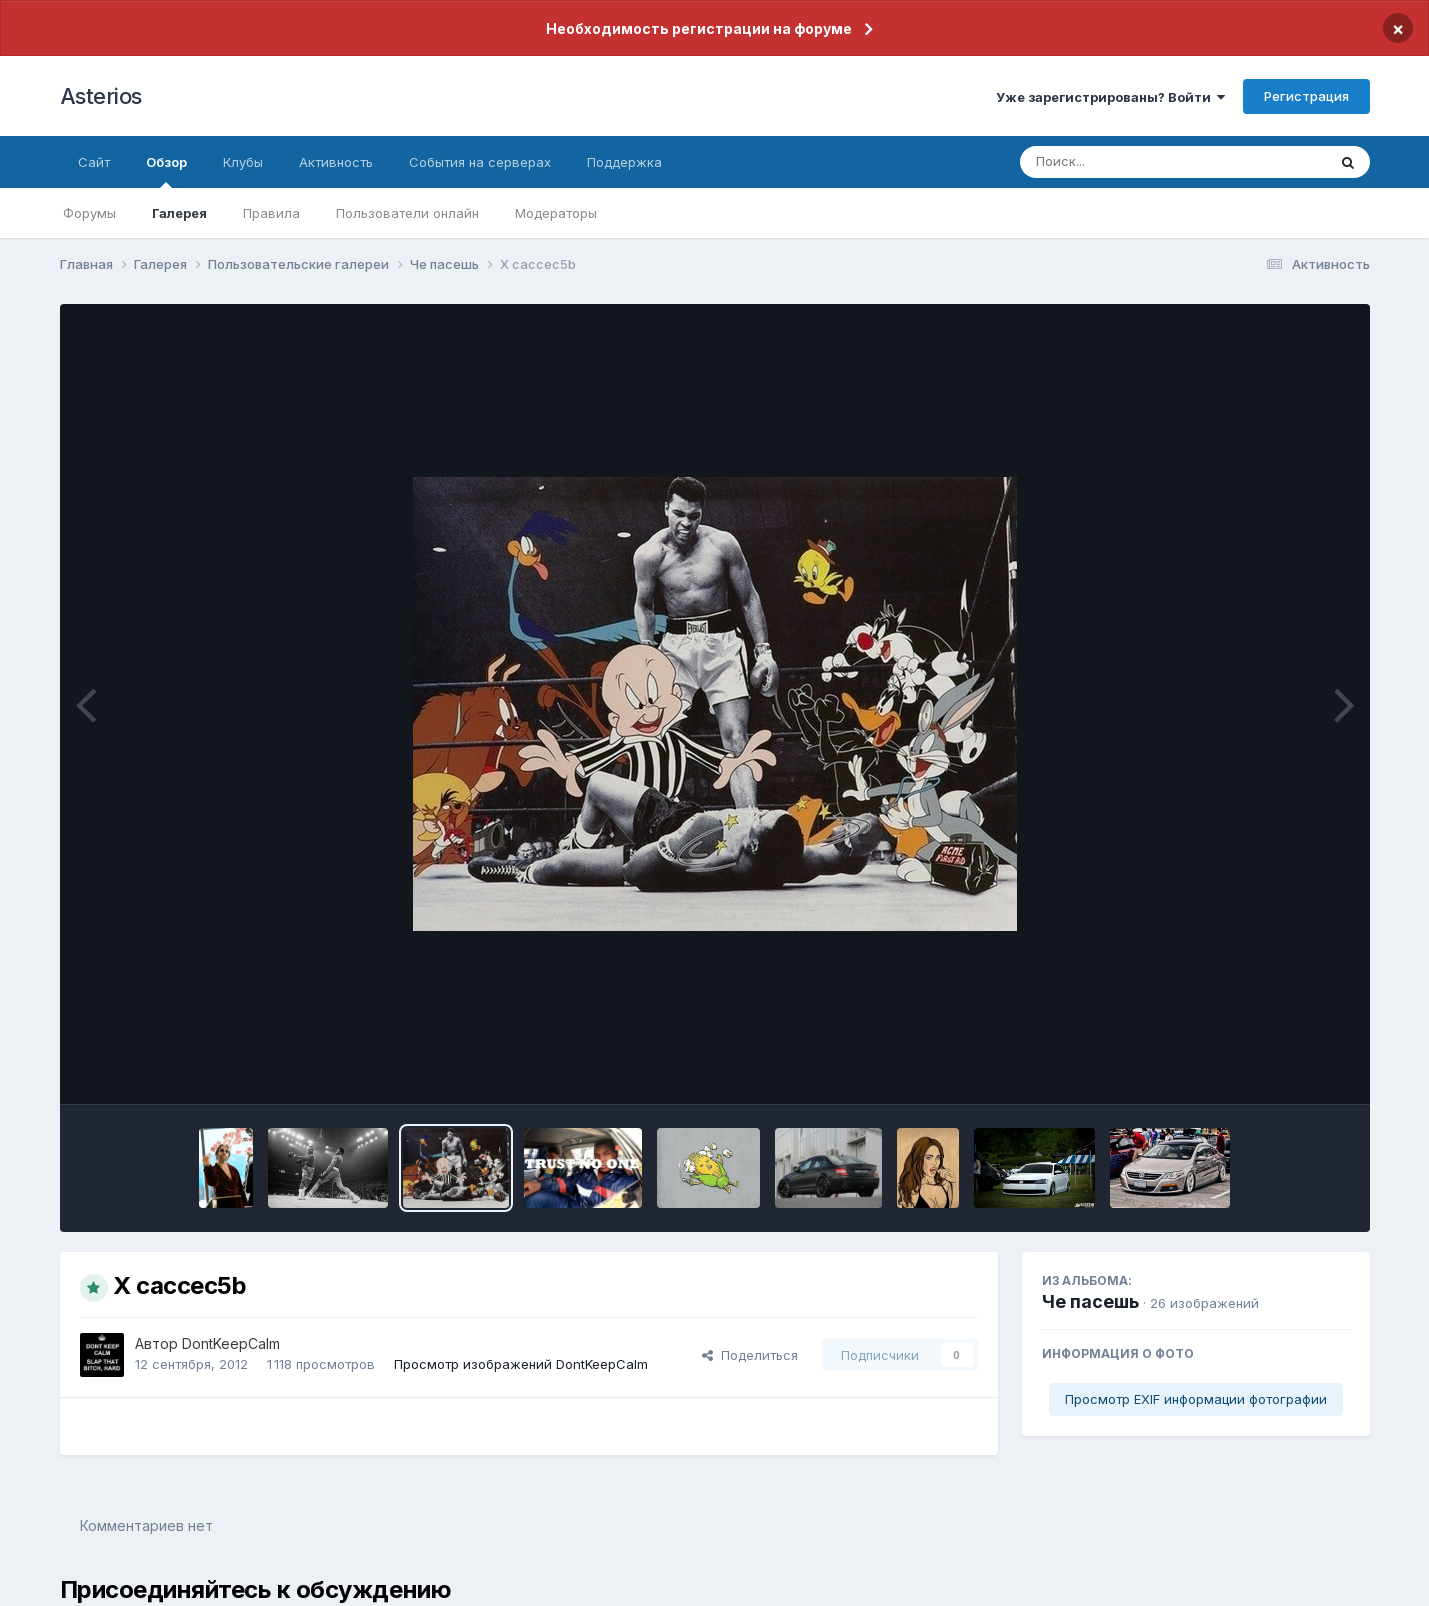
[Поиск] (1135, 162)
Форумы (89, 213)
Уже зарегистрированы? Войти (1110, 97)
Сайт (94, 162)
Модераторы (556, 213)
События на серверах (480, 162)
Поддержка (624, 162)
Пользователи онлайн (407, 213)
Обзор (166, 171)
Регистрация (1306, 96)
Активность (336, 162)
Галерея (179, 213)
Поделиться (750, 1355)
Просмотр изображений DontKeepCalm (521, 1364)
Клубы (243, 162)
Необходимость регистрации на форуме (699, 28)
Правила (271, 213)
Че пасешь (1090, 1301)
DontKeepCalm (231, 1343)
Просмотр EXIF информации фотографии (1196, 1399)
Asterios (101, 96)
